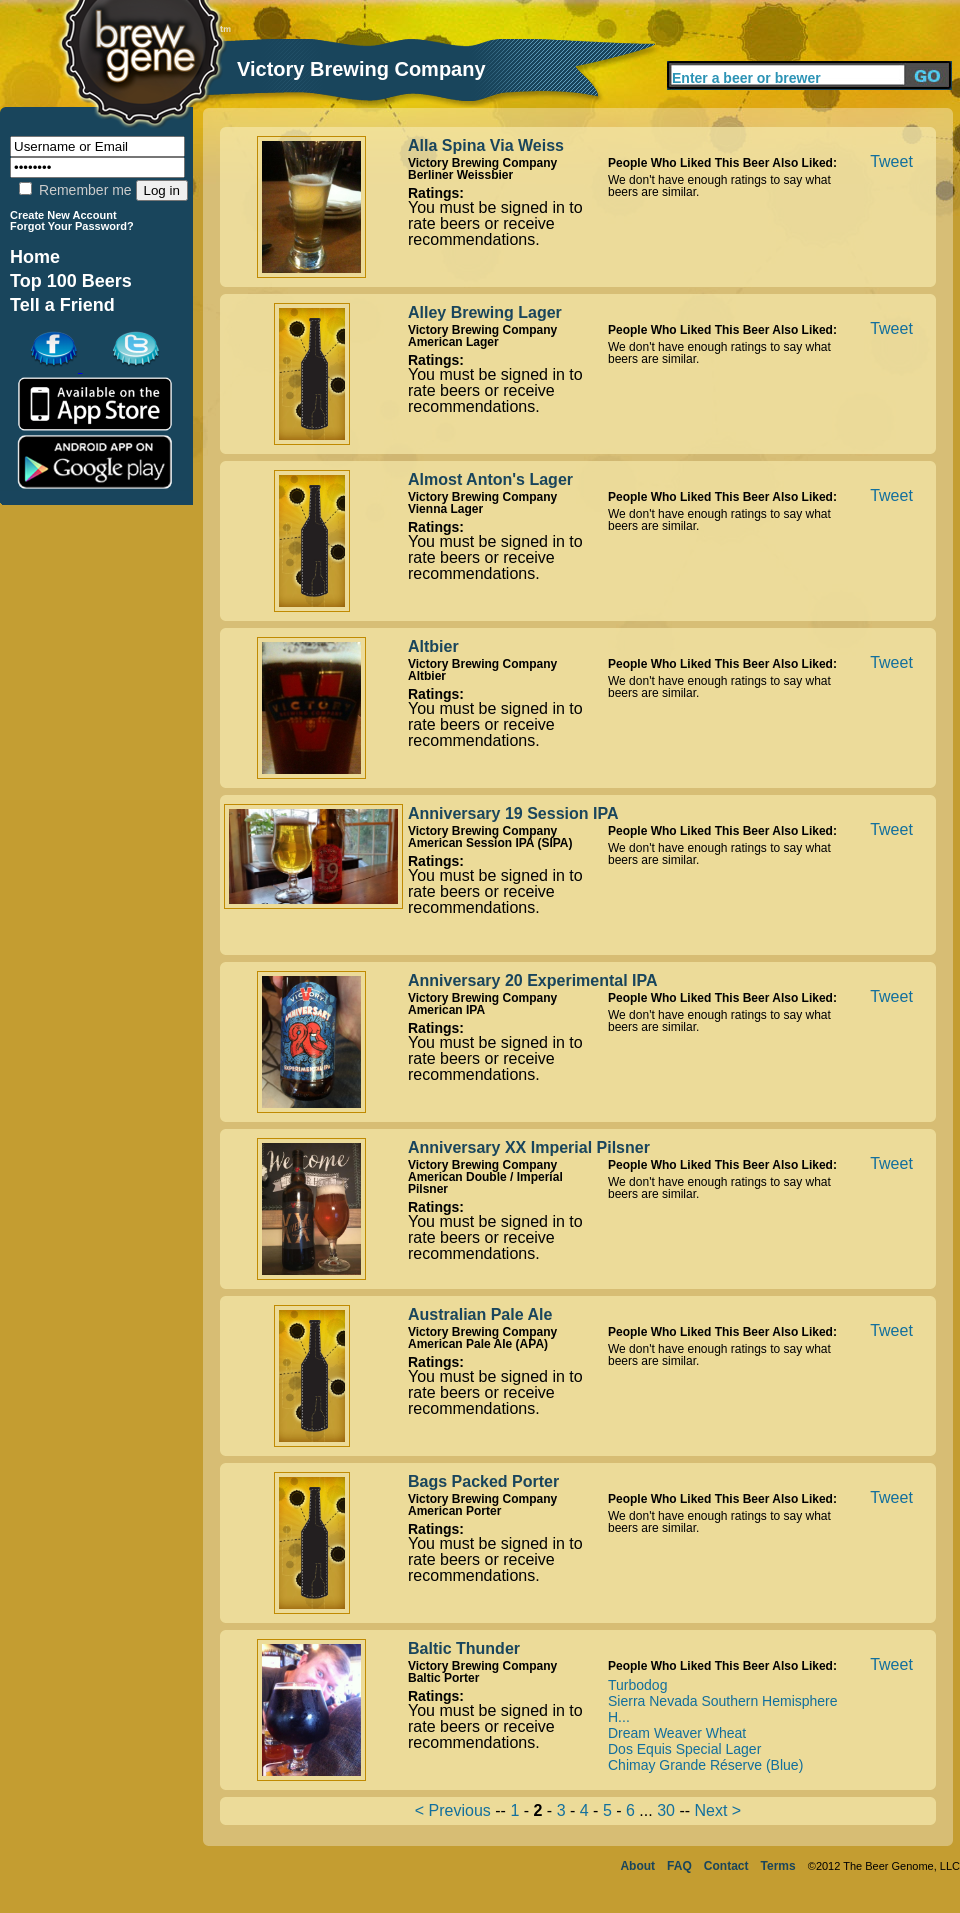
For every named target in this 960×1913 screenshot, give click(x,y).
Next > (718, 1810)
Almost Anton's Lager (490, 479)
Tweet (891, 161)
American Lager (453, 342)
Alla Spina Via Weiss (486, 145)
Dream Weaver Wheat (677, 1733)
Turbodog (637, 1685)
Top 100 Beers (71, 281)
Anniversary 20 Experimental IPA (533, 980)
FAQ (679, 1866)
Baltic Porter (443, 1678)
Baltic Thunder (464, 1648)
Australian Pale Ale (480, 1314)
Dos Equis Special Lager (684, 1749)
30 (666, 1810)
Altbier (433, 646)
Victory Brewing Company (482, 163)
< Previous (453, 1810)
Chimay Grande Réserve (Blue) (705, 1765)
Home (35, 257)
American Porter (454, 1511)
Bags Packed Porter (483, 1481)
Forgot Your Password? (72, 226)
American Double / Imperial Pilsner (485, 1183)
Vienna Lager (445, 509)
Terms (778, 1866)
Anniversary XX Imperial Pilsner (529, 1147)
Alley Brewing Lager (485, 312)
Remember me (75, 190)
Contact (726, 1866)
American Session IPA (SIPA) (490, 843)
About (637, 1866)
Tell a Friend (62, 305)
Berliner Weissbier (460, 175)
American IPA (446, 1010)
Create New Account (63, 215)
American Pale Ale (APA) (478, 1344)
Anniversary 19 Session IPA (513, 813)
